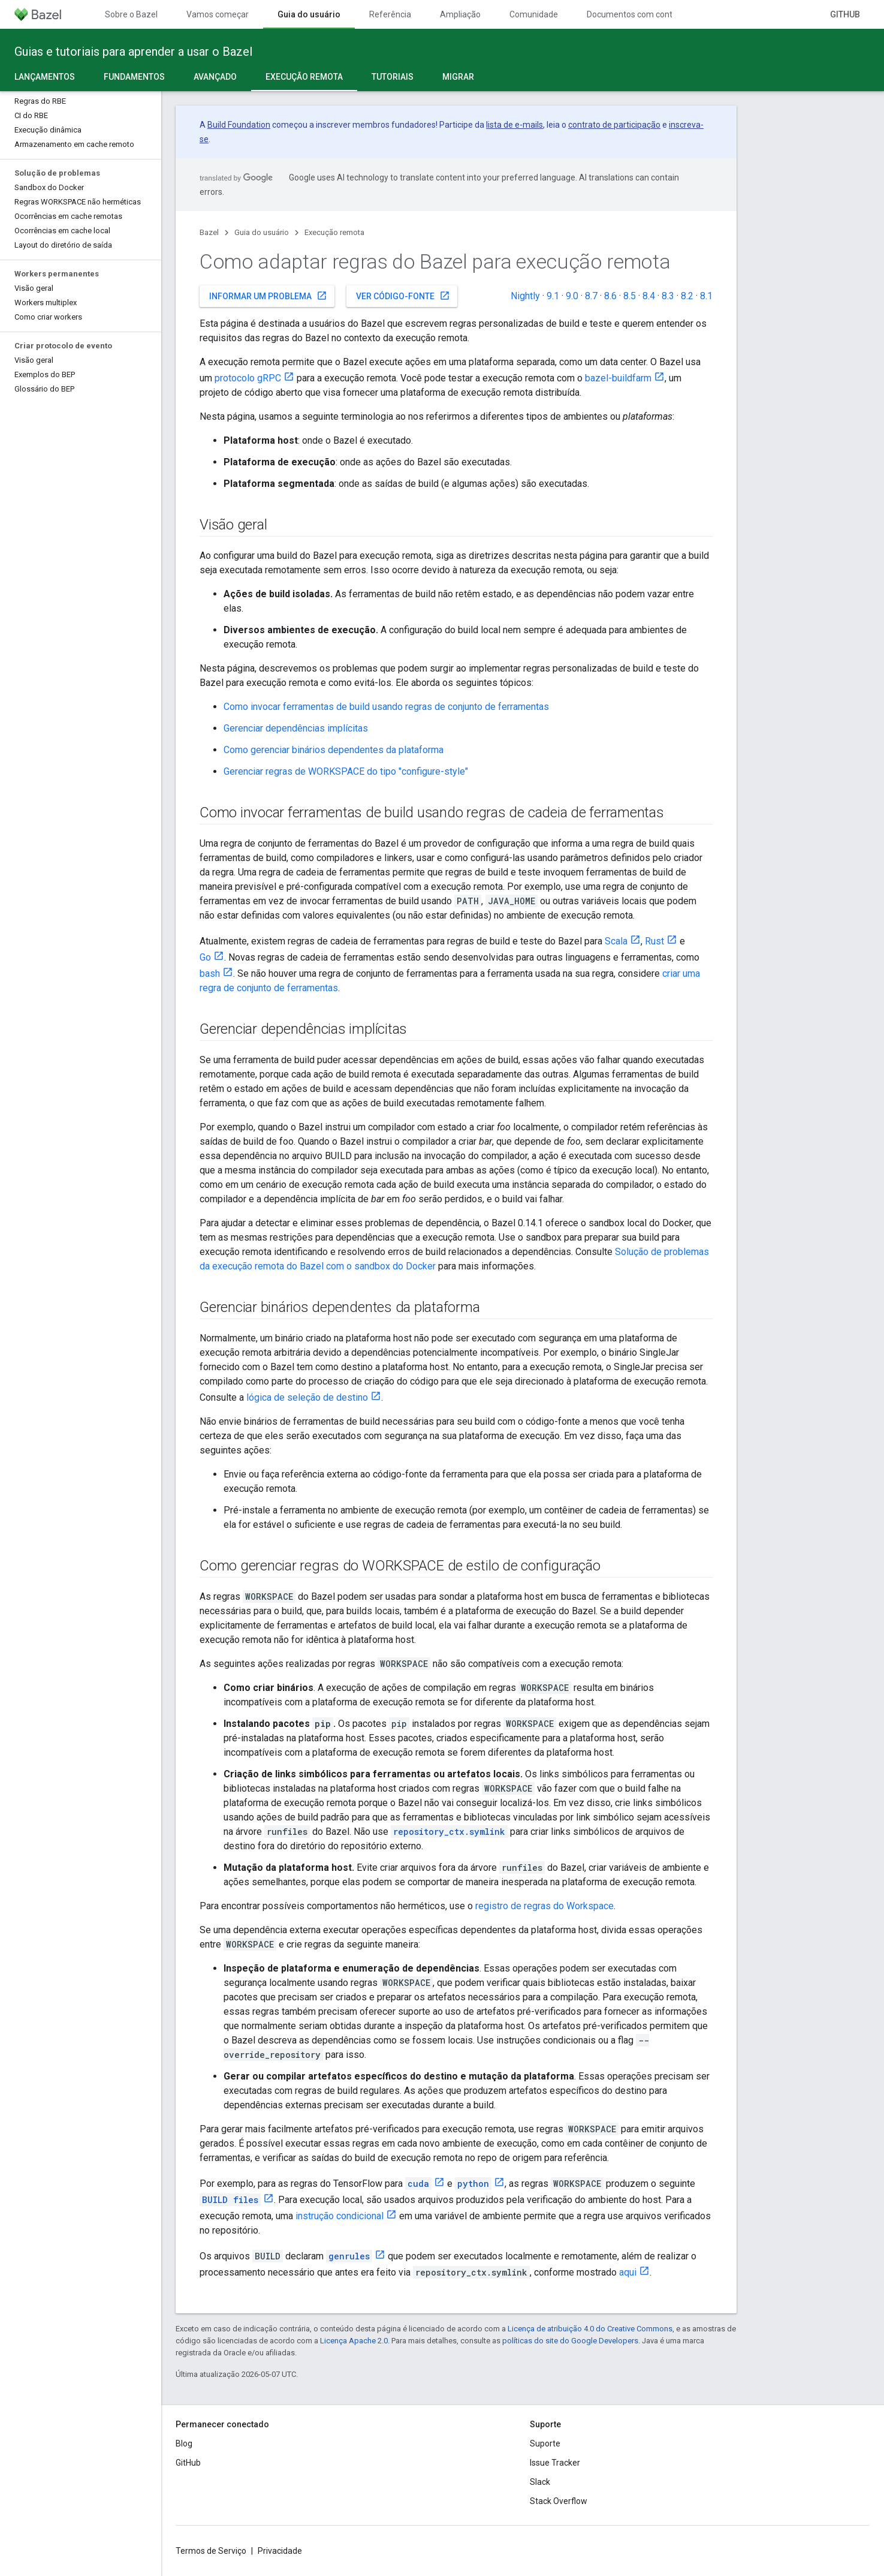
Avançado (215, 77)
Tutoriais (393, 77)
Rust (654, 941)
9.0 (572, 296)
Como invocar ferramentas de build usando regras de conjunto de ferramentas (386, 706)
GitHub (845, 14)
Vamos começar (217, 14)
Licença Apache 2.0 (354, 2340)
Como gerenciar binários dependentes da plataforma (333, 750)
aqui (627, 2272)
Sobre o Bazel (131, 14)
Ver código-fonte (403, 295)
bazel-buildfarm (618, 378)
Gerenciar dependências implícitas (296, 728)
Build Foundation (238, 125)
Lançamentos (44, 77)
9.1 (553, 296)
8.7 (591, 296)
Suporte (545, 2443)
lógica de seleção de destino (307, 1397)
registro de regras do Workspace (544, 1906)
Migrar (458, 77)
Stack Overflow (558, 2501)
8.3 (668, 296)
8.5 (629, 296)
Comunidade (533, 14)
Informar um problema (268, 295)
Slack (540, 2482)
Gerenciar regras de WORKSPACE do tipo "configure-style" (346, 771)
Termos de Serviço (211, 2551)
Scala (616, 941)
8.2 (687, 296)
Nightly (525, 296)
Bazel (209, 232)
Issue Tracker (555, 2462)
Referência (390, 14)
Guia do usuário (261, 232)
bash (210, 973)
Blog (184, 2443)
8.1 (706, 296)
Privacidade (280, 2551)
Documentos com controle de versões (658, 14)
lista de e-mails (514, 125)
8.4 (648, 296)
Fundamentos (134, 77)
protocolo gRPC (248, 378)
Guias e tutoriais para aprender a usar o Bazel (133, 51)
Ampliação (460, 14)
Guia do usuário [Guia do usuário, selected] (308, 14)
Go (205, 957)
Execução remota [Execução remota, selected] (304, 77)
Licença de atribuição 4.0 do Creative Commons (590, 2328)
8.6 (610, 296)
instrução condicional (339, 2216)
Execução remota (334, 232)
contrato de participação (614, 125)
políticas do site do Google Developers (570, 2340)
